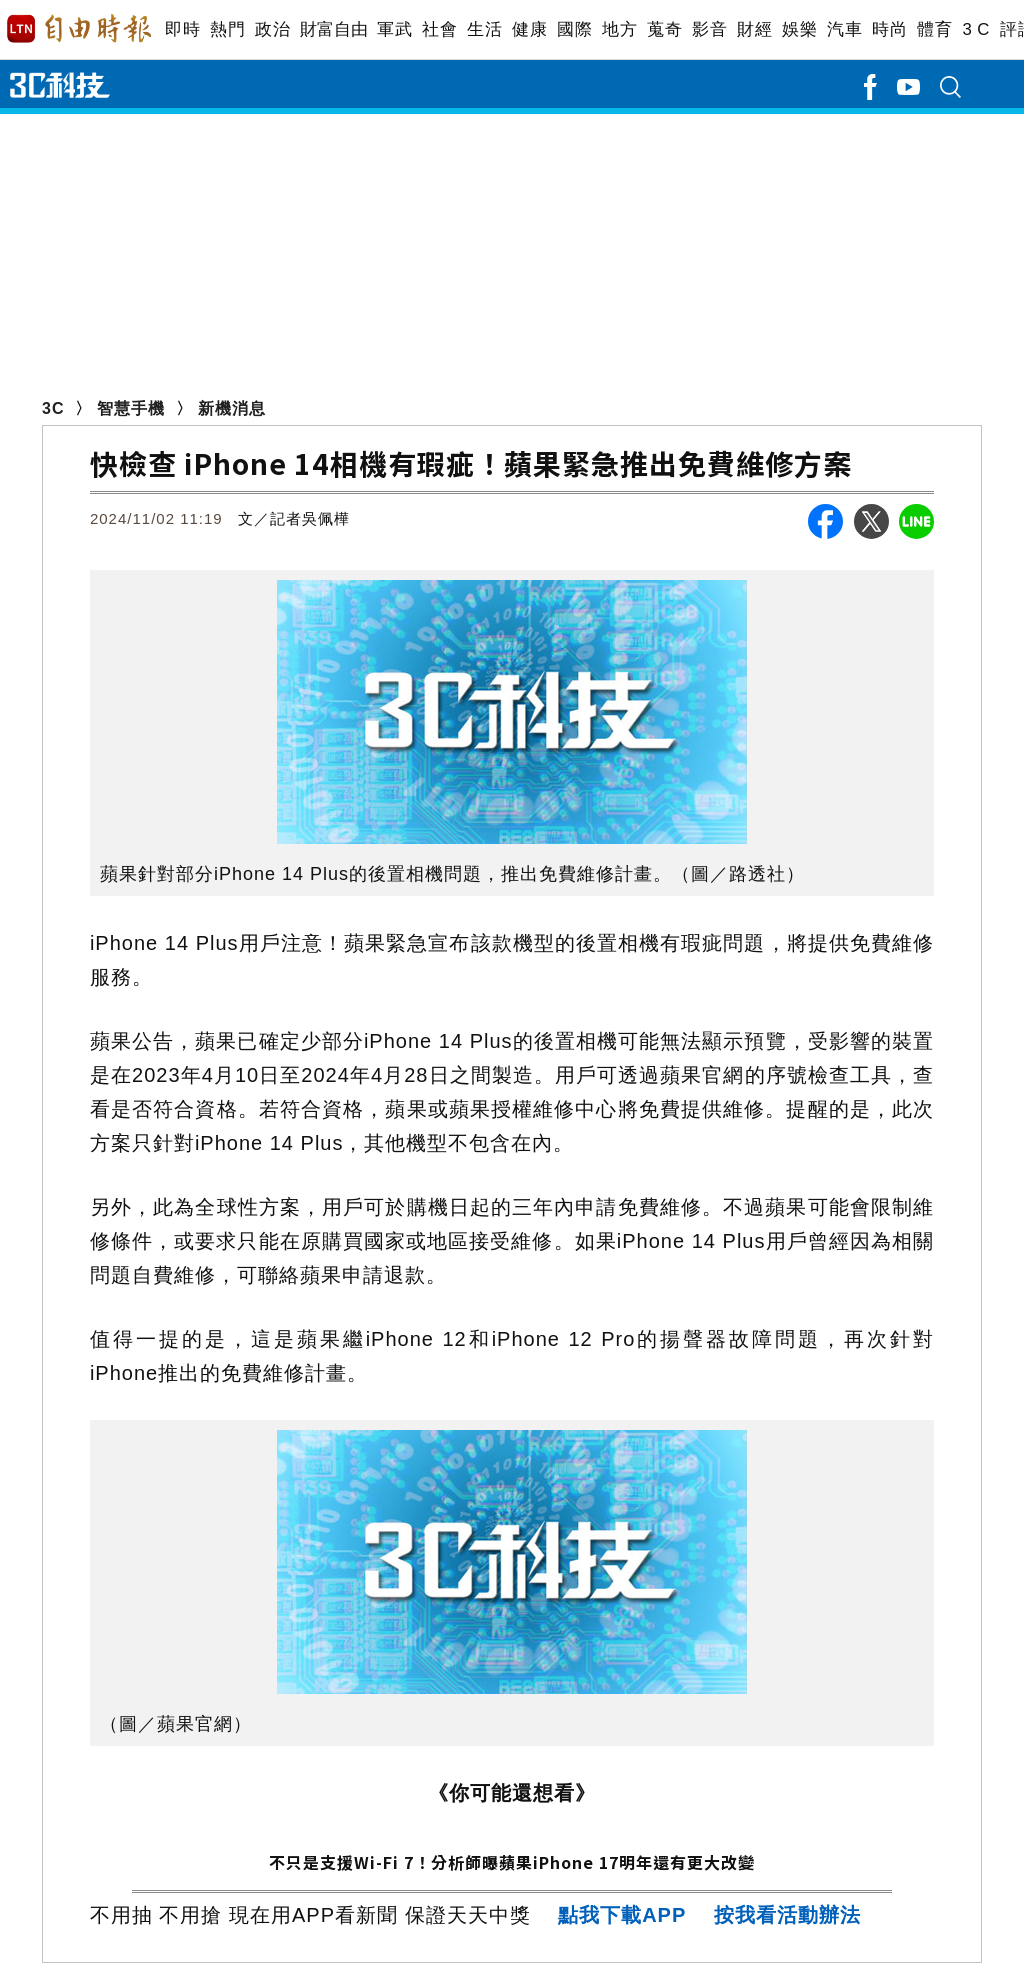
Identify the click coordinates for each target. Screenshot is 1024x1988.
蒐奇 (664, 29)
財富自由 (333, 29)
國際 (574, 29)
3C (53, 408)
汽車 (844, 29)
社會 (439, 29)
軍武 (394, 29)
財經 (754, 29)
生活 (484, 29)
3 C (976, 29)
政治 (272, 29)
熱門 (227, 29)
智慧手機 (131, 408)
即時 (182, 29)
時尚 (889, 29)
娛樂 (799, 29)
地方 (619, 29)
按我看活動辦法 (787, 1915)
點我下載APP (622, 1915)
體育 (934, 29)
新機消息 (232, 408)
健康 (529, 29)
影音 (709, 29)
